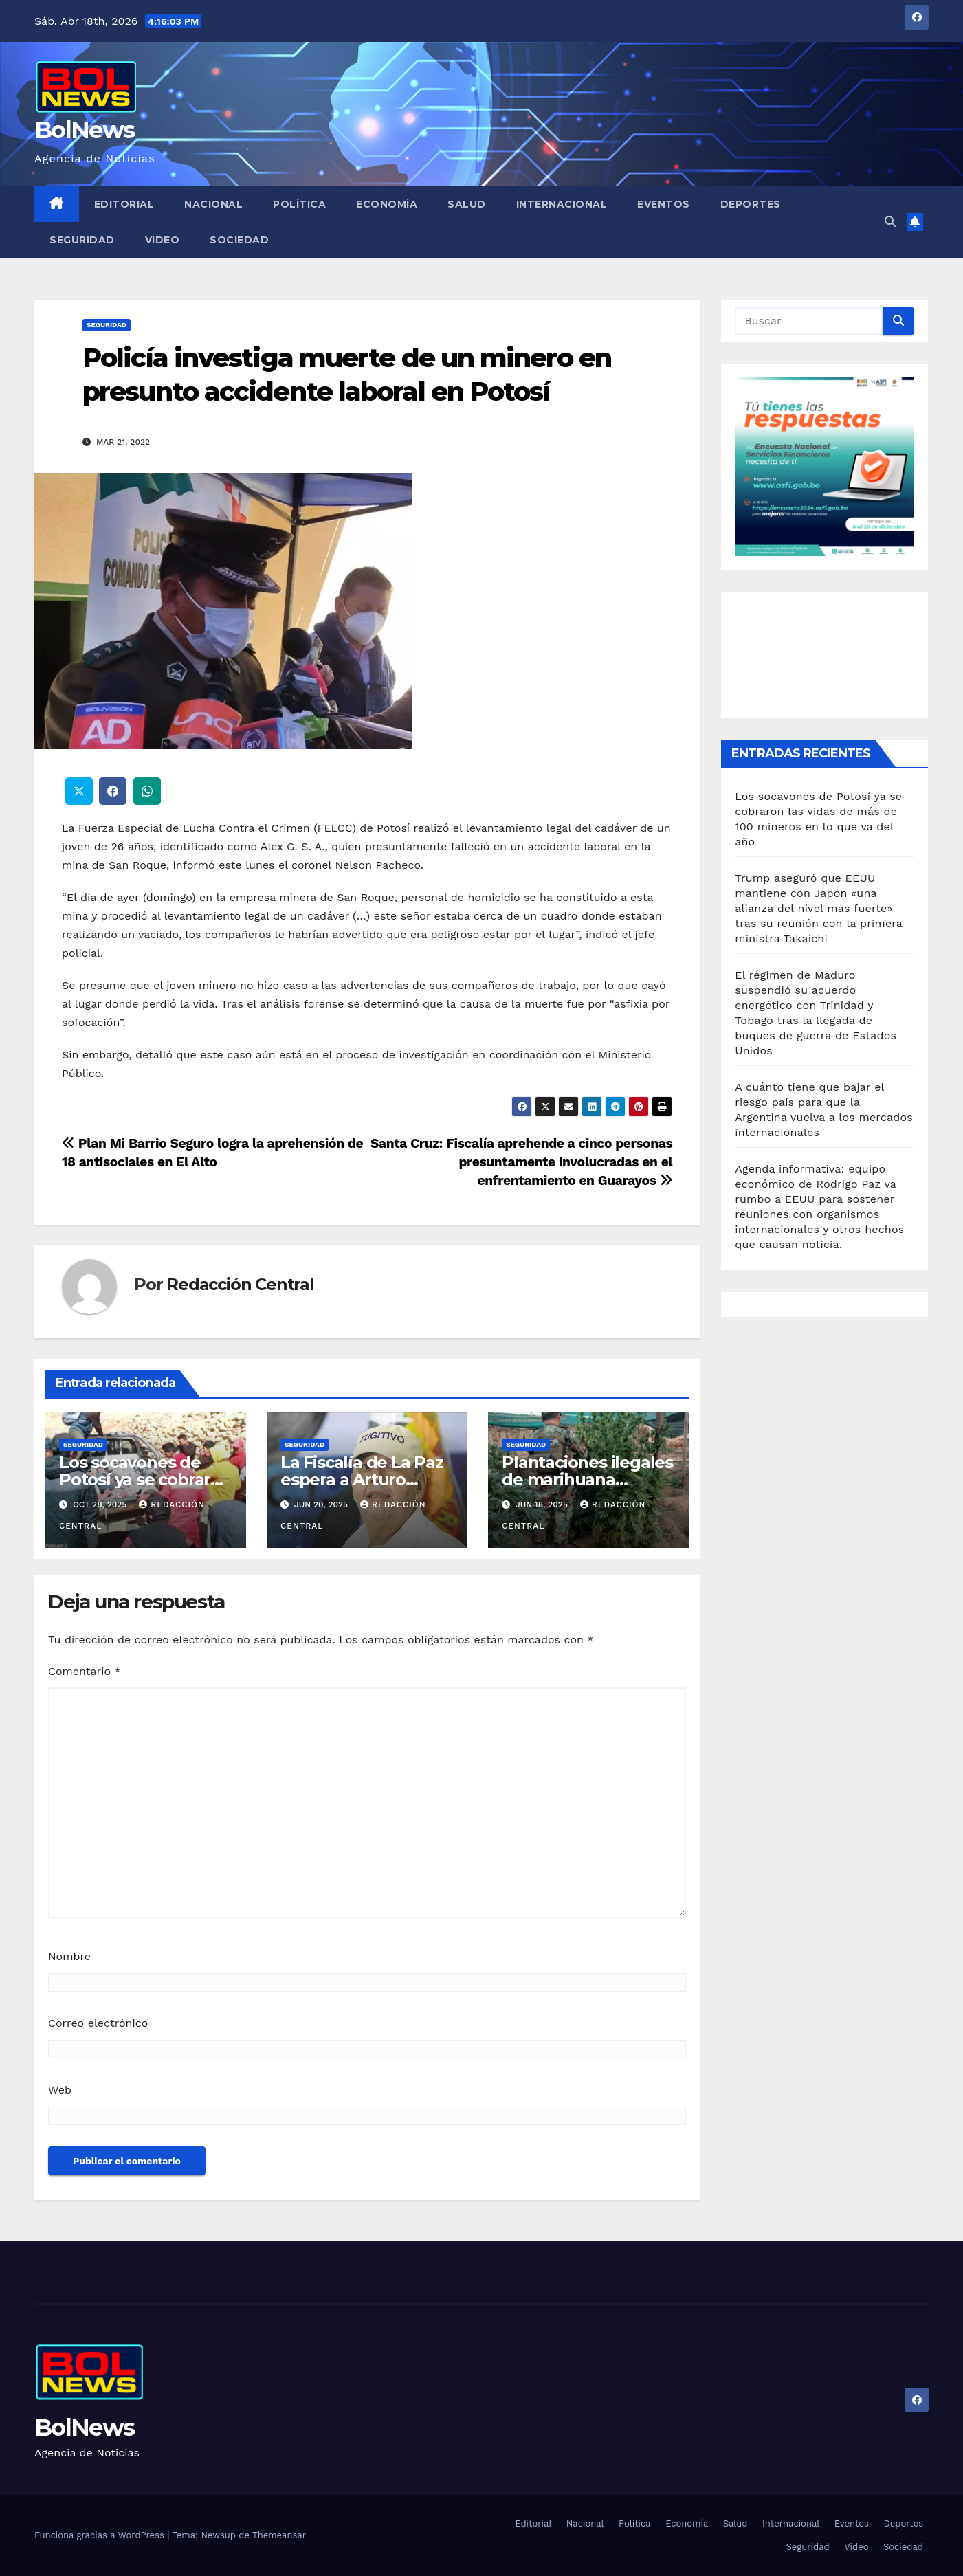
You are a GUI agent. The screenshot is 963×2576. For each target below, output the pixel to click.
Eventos (663, 204)
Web (59, 2089)
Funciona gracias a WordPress (100, 2535)
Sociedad (239, 240)
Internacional (562, 204)
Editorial (124, 204)
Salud (466, 204)
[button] (890, 221)
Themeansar (279, 2535)
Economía (386, 204)
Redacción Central (240, 1284)
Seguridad (82, 240)
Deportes (750, 204)
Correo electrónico (98, 2023)
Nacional (213, 204)
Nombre (69, 1956)
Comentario (84, 1671)
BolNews (84, 129)
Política (299, 204)
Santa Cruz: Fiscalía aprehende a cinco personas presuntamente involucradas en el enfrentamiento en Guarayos (521, 1161)
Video (162, 240)
